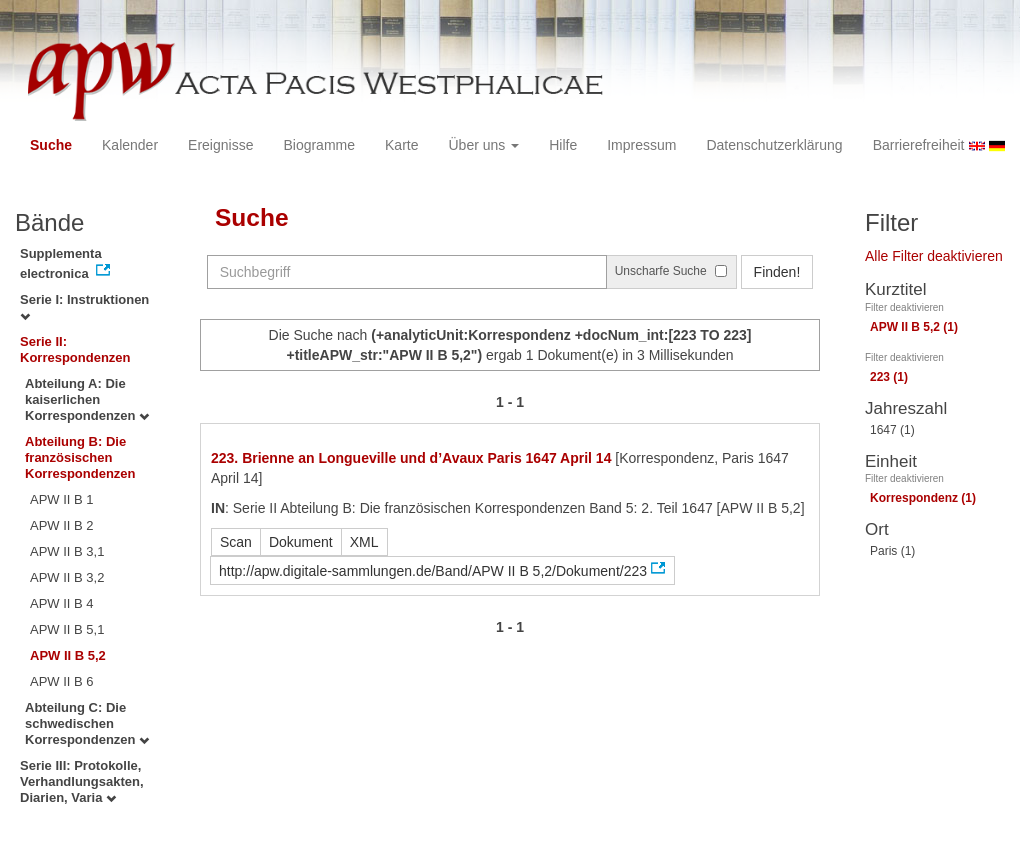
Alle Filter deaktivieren (934, 256)
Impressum (641, 145)
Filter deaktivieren (904, 307)
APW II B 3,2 (67, 577)
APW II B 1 (62, 499)
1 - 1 (510, 402)
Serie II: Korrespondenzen (75, 349)
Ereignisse (220, 145)
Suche (51, 145)
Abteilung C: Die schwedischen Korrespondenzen (87, 723)
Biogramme (319, 145)
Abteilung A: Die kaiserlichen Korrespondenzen (87, 399)
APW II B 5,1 (67, 629)
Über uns (484, 145)
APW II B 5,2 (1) (914, 327)
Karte (401, 145)
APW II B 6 (62, 681)
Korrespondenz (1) (923, 498)
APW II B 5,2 (68, 655)
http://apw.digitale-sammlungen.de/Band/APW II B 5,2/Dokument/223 (433, 571)
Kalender (130, 145)
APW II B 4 (62, 603)
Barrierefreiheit (919, 145)
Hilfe (563, 145)
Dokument (301, 542)
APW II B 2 (62, 525)
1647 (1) (892, 430)
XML (364, 542)
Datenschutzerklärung (774, 145)
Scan (236, 542)
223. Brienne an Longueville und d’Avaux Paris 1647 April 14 (411, 458)
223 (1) (889, 377)
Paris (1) (892, 551)
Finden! (777, 272)
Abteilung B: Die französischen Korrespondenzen (80, 457)
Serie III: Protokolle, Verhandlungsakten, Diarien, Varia (82, 781)
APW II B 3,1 (67, 551)
